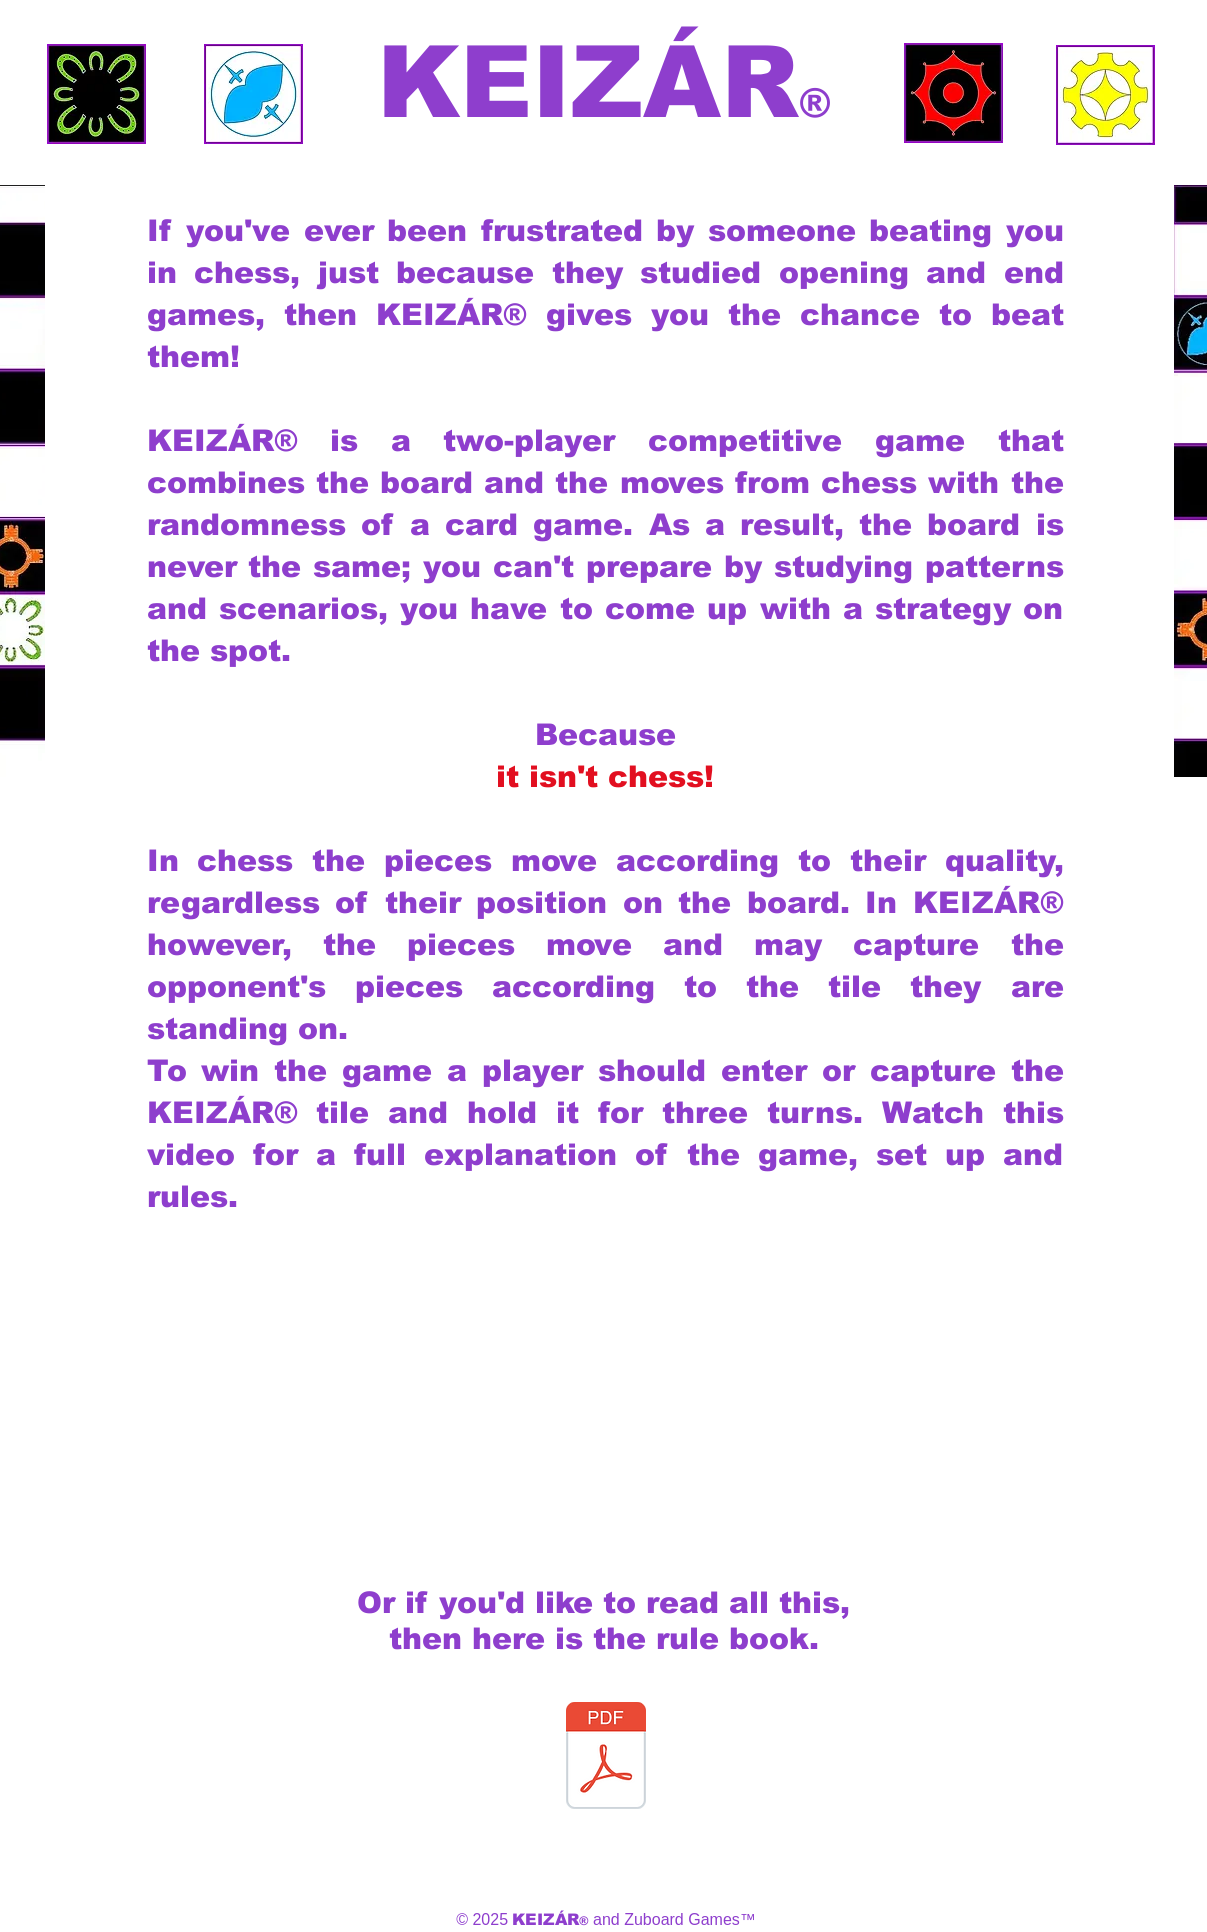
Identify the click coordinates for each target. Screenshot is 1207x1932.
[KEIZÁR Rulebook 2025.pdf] (606, 1758)
